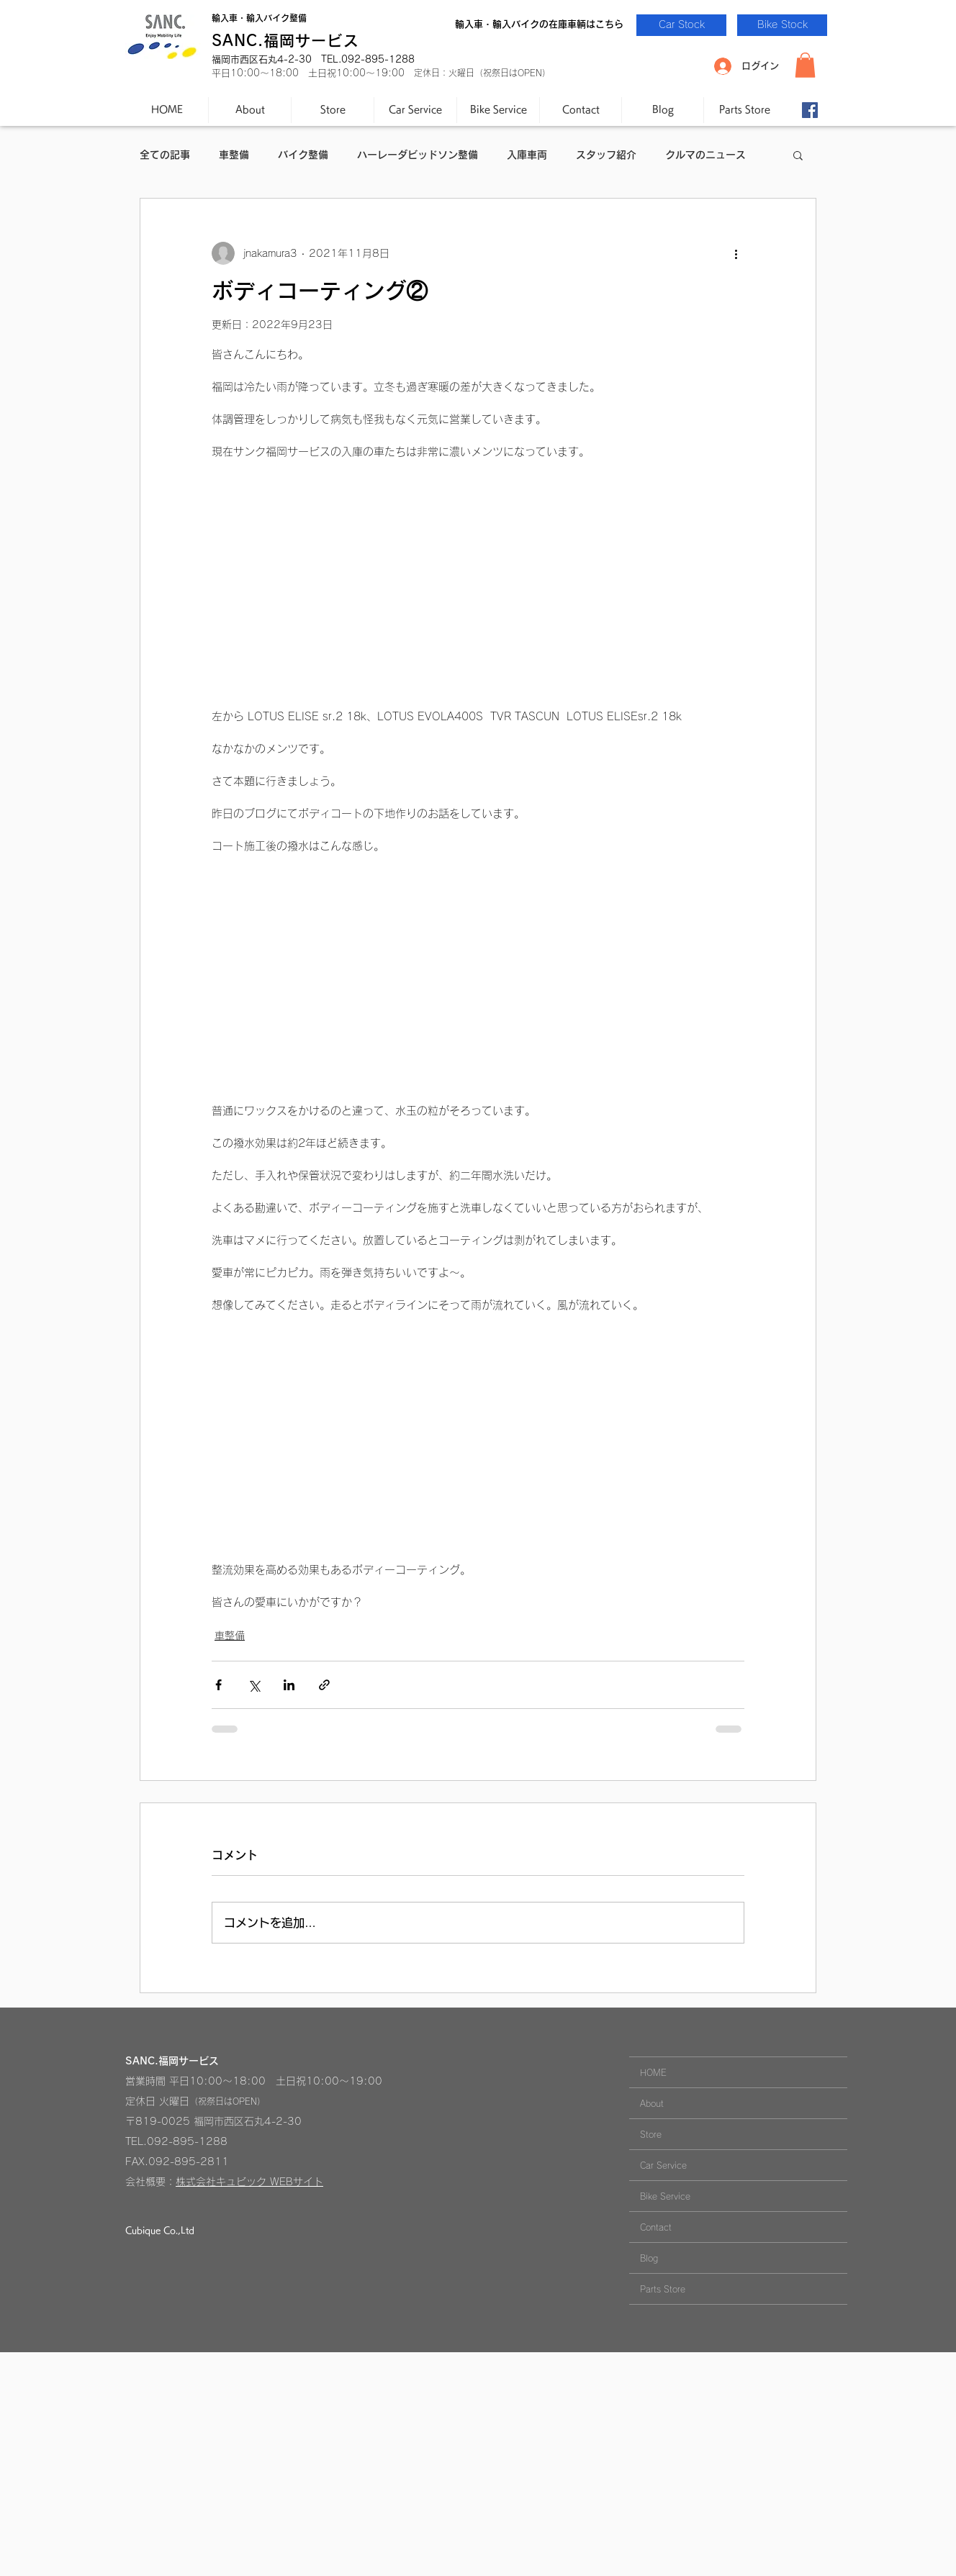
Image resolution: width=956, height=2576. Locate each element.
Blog (649, 2258)
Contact (656, 2227)
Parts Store (662, 2289)
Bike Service (665, 2196)
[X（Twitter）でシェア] (254, 1685)
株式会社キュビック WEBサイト (249, 2182)
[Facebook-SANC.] (810, 110)
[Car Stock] (681, 25)
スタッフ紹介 (606, 155)
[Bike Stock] (782, 25)
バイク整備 (303, 155)
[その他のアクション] (735, 253)
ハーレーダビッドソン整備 (417, 155)
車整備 (234, 155)
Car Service (663, 2165)
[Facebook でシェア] (218, 1685)
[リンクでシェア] (324, 1685)
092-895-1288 (187, 2141)
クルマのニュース (705, 155)
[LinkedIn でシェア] (289, 1685)
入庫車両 (527, 155)
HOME (653, 2072)
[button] (805, 65)
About (652, 2103)
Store (651, 2134)
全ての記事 (165, 155)
